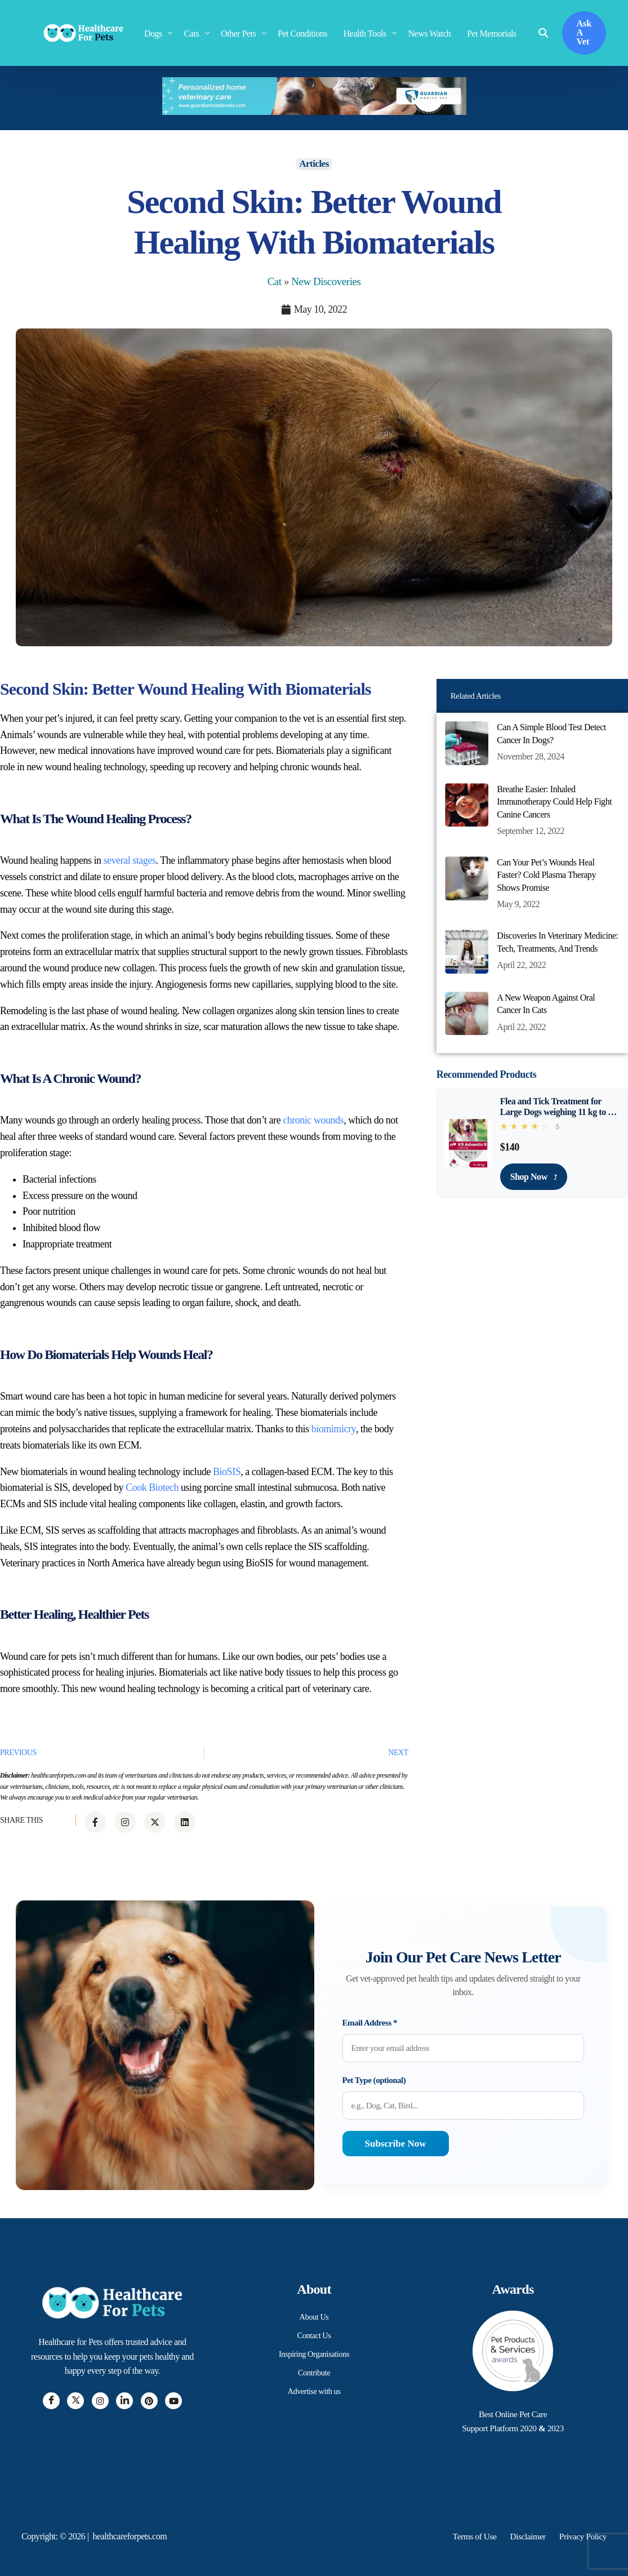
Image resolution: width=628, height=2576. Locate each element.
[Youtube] (173, 2400)
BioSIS (226, 1471)
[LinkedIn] (124, 2400)
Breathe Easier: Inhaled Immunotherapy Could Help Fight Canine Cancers (554, 801)
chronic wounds (313, 1120)
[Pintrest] (149, 2400)
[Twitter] (75, 2400)
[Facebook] (51, 2400)
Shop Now (533, 1176)
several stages (130, 860)
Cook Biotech (152, 1487)
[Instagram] (100, 2400)
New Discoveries (325, 281)
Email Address (370, 2022)
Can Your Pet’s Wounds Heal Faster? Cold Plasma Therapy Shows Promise (546, 875)
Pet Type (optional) (374, 2080)
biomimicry (333, 1428)
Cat (275, 281)
